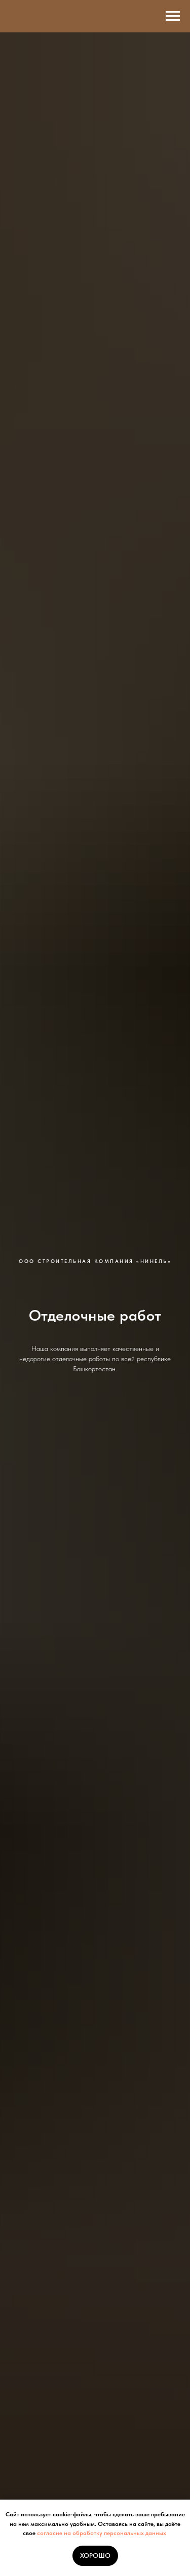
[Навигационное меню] (173, 16)
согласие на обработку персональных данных (101, 2533)
